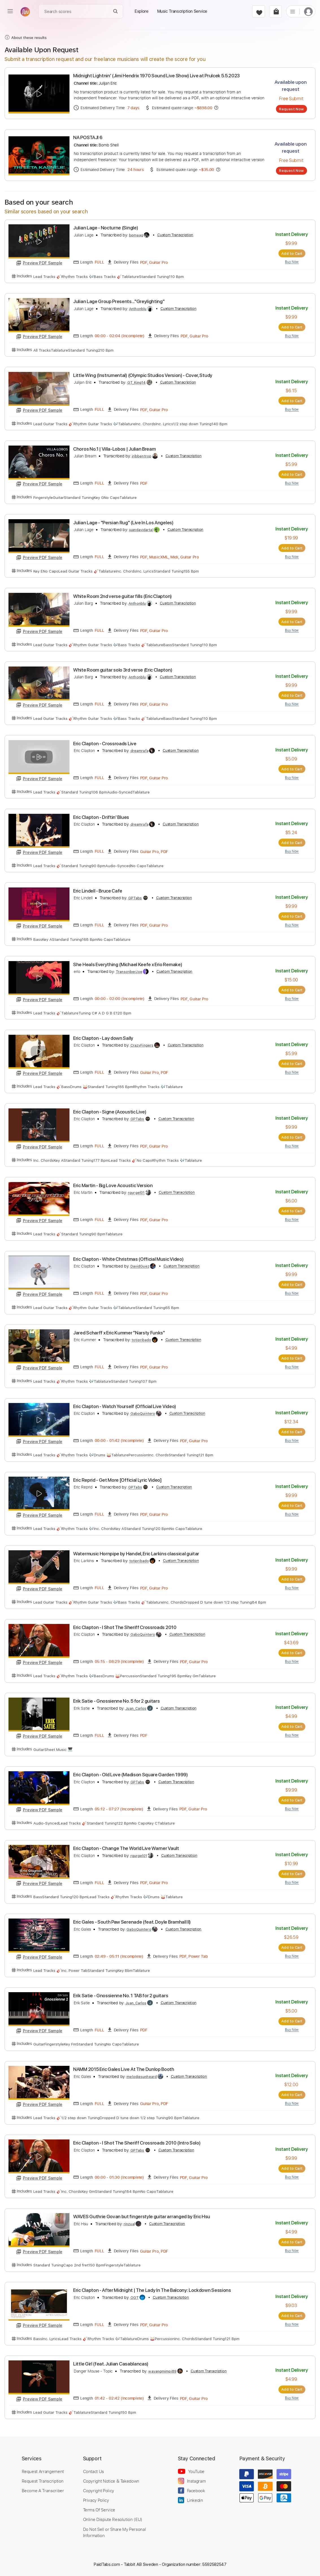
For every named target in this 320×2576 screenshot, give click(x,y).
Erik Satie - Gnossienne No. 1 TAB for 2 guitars (120, 1995)
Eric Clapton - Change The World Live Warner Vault (126, 1848)
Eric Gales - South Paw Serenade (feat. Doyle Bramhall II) (132, 1922)
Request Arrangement (43, 2471)
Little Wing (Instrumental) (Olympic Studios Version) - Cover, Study (142, 375)
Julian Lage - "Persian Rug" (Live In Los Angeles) (123, 522)
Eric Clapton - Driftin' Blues (101, 817)
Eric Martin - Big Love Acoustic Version (113, 1185)
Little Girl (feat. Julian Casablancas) (110, 2364)
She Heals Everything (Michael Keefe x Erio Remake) (127, 964)
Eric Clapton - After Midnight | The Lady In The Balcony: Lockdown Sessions (152, 2290)
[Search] (115, 11)
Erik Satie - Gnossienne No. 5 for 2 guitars (116, 1701)
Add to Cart (291, 253)
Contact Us (93, 2471)
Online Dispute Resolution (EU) (112, 2519)
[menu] (10, 11)
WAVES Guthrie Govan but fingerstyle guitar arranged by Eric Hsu (141, 2216)
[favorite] (258, 11)
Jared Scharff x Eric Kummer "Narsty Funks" (119, 1333)
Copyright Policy (98, 2490)
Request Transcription (43, 2481)
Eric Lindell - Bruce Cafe (97, 891)
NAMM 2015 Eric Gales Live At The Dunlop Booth (123, 2069)
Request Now (291, 109)
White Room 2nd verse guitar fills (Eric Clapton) (122, 596)
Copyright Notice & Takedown (111, 2481)
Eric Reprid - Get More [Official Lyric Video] (117, 1480)
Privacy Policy (96, 2500)
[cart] (275, 11)
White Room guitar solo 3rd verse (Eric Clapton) (122, 670)
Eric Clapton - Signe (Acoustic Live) (109, 1112)
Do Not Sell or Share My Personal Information (114, 2532)
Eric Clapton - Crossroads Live (104, 743)
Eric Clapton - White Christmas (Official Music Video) (128, 1259)
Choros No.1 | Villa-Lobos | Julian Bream (114, 449)
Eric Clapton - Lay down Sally (103, 1038)
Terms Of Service (99, 2510)
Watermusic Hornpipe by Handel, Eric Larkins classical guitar (136, 1553)
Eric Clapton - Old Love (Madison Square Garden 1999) (130, 1774)
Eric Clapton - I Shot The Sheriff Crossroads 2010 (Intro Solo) (136, 2143)
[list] (292, 11)
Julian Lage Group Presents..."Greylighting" (118, 301)
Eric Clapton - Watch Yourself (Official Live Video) (124, 1406)
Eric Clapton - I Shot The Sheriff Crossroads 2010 (124, 1627)
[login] (308, 11)
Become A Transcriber (43, 2490)
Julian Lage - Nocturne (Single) (105, 228)
